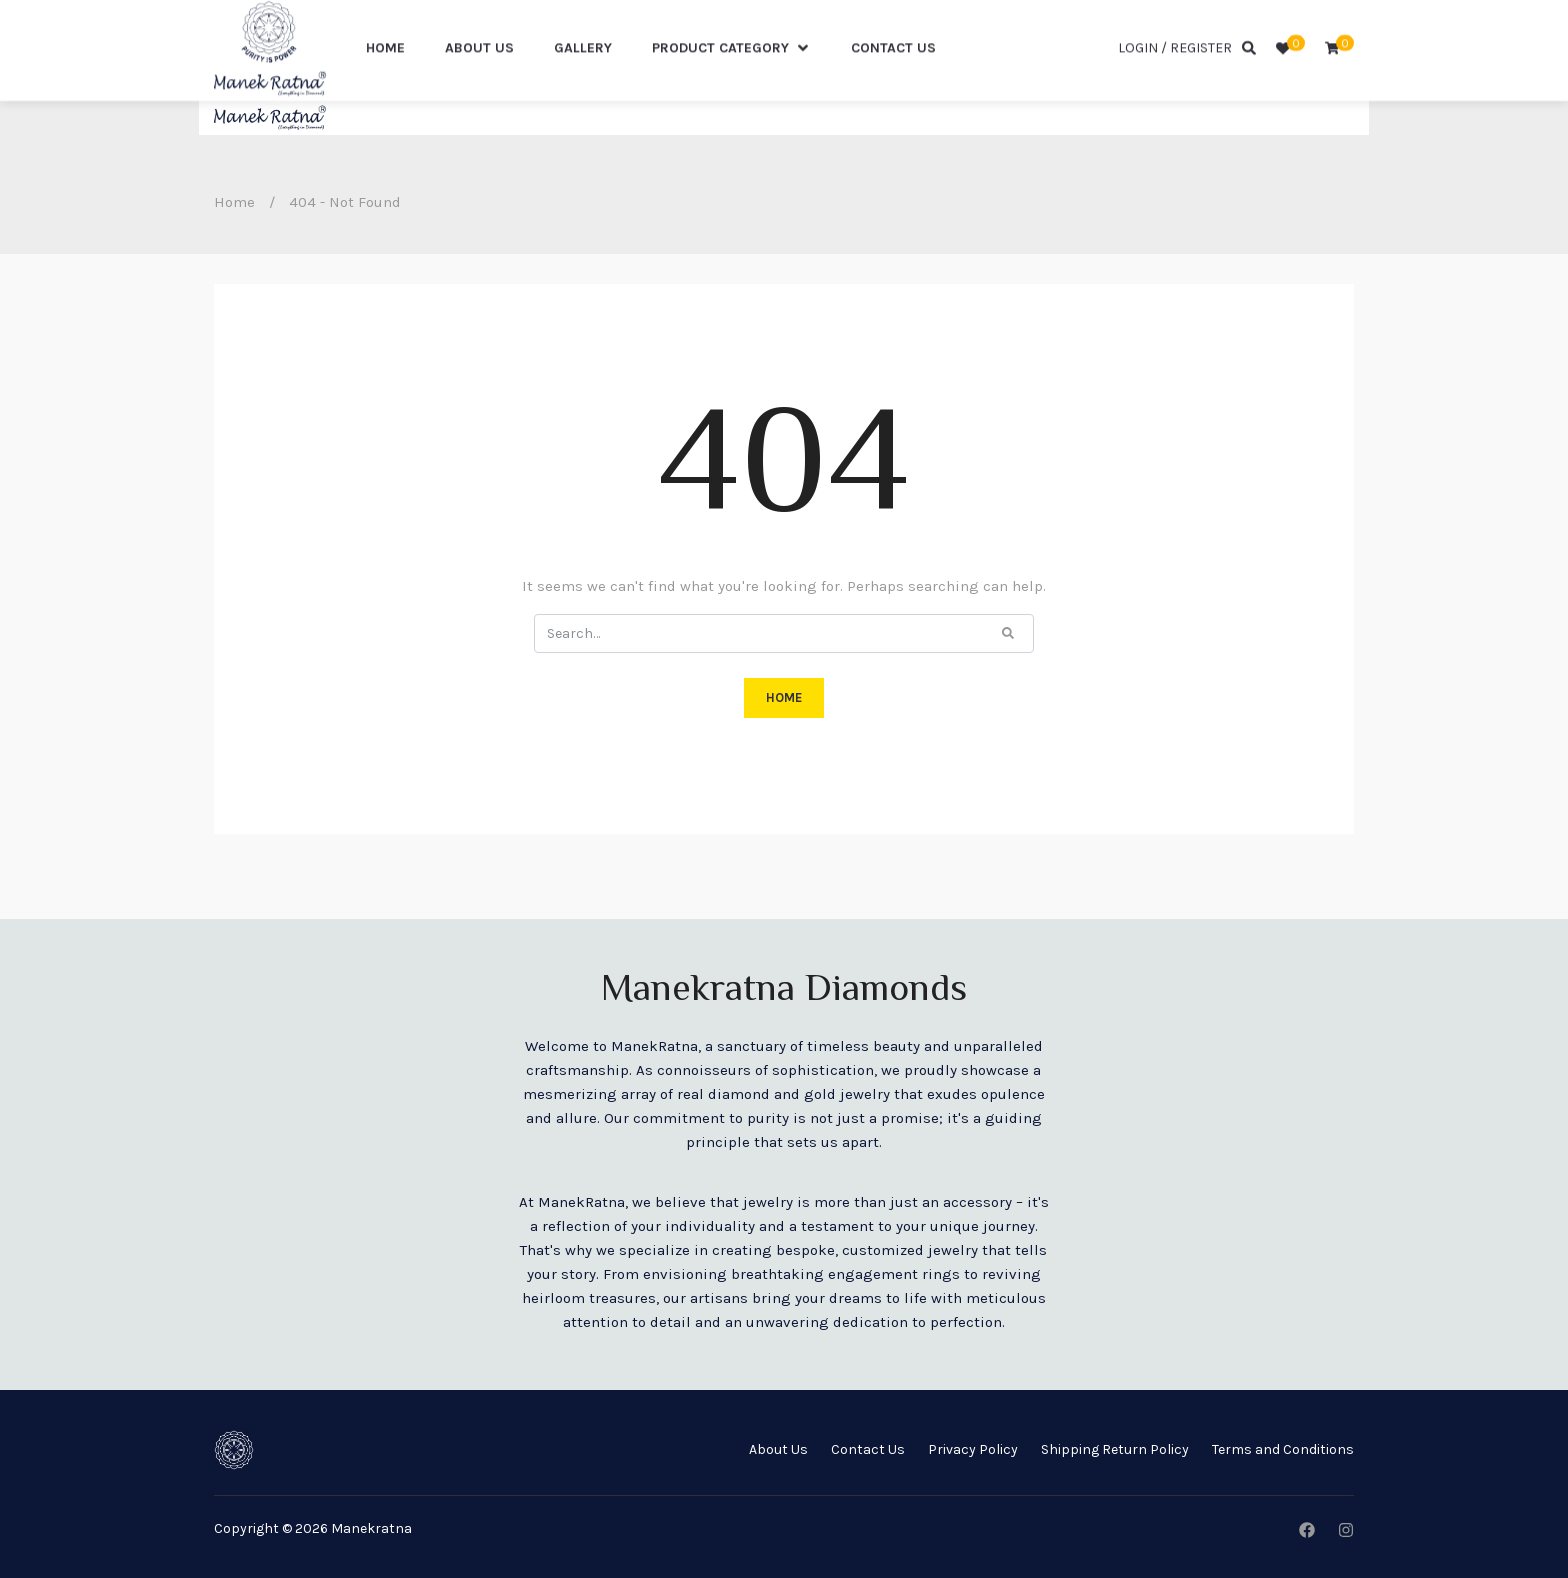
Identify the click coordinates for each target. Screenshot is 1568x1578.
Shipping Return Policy (1115, 1449)
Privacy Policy (973, 1449)
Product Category (731, 81)
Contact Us (868, 1449)
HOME (784, 697)
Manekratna (371, 1528)
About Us (479, 81)
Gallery (583, 81)
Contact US (893, 81)
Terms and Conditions (1283, 1449)
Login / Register (1175, 81)
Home (385, 81)
